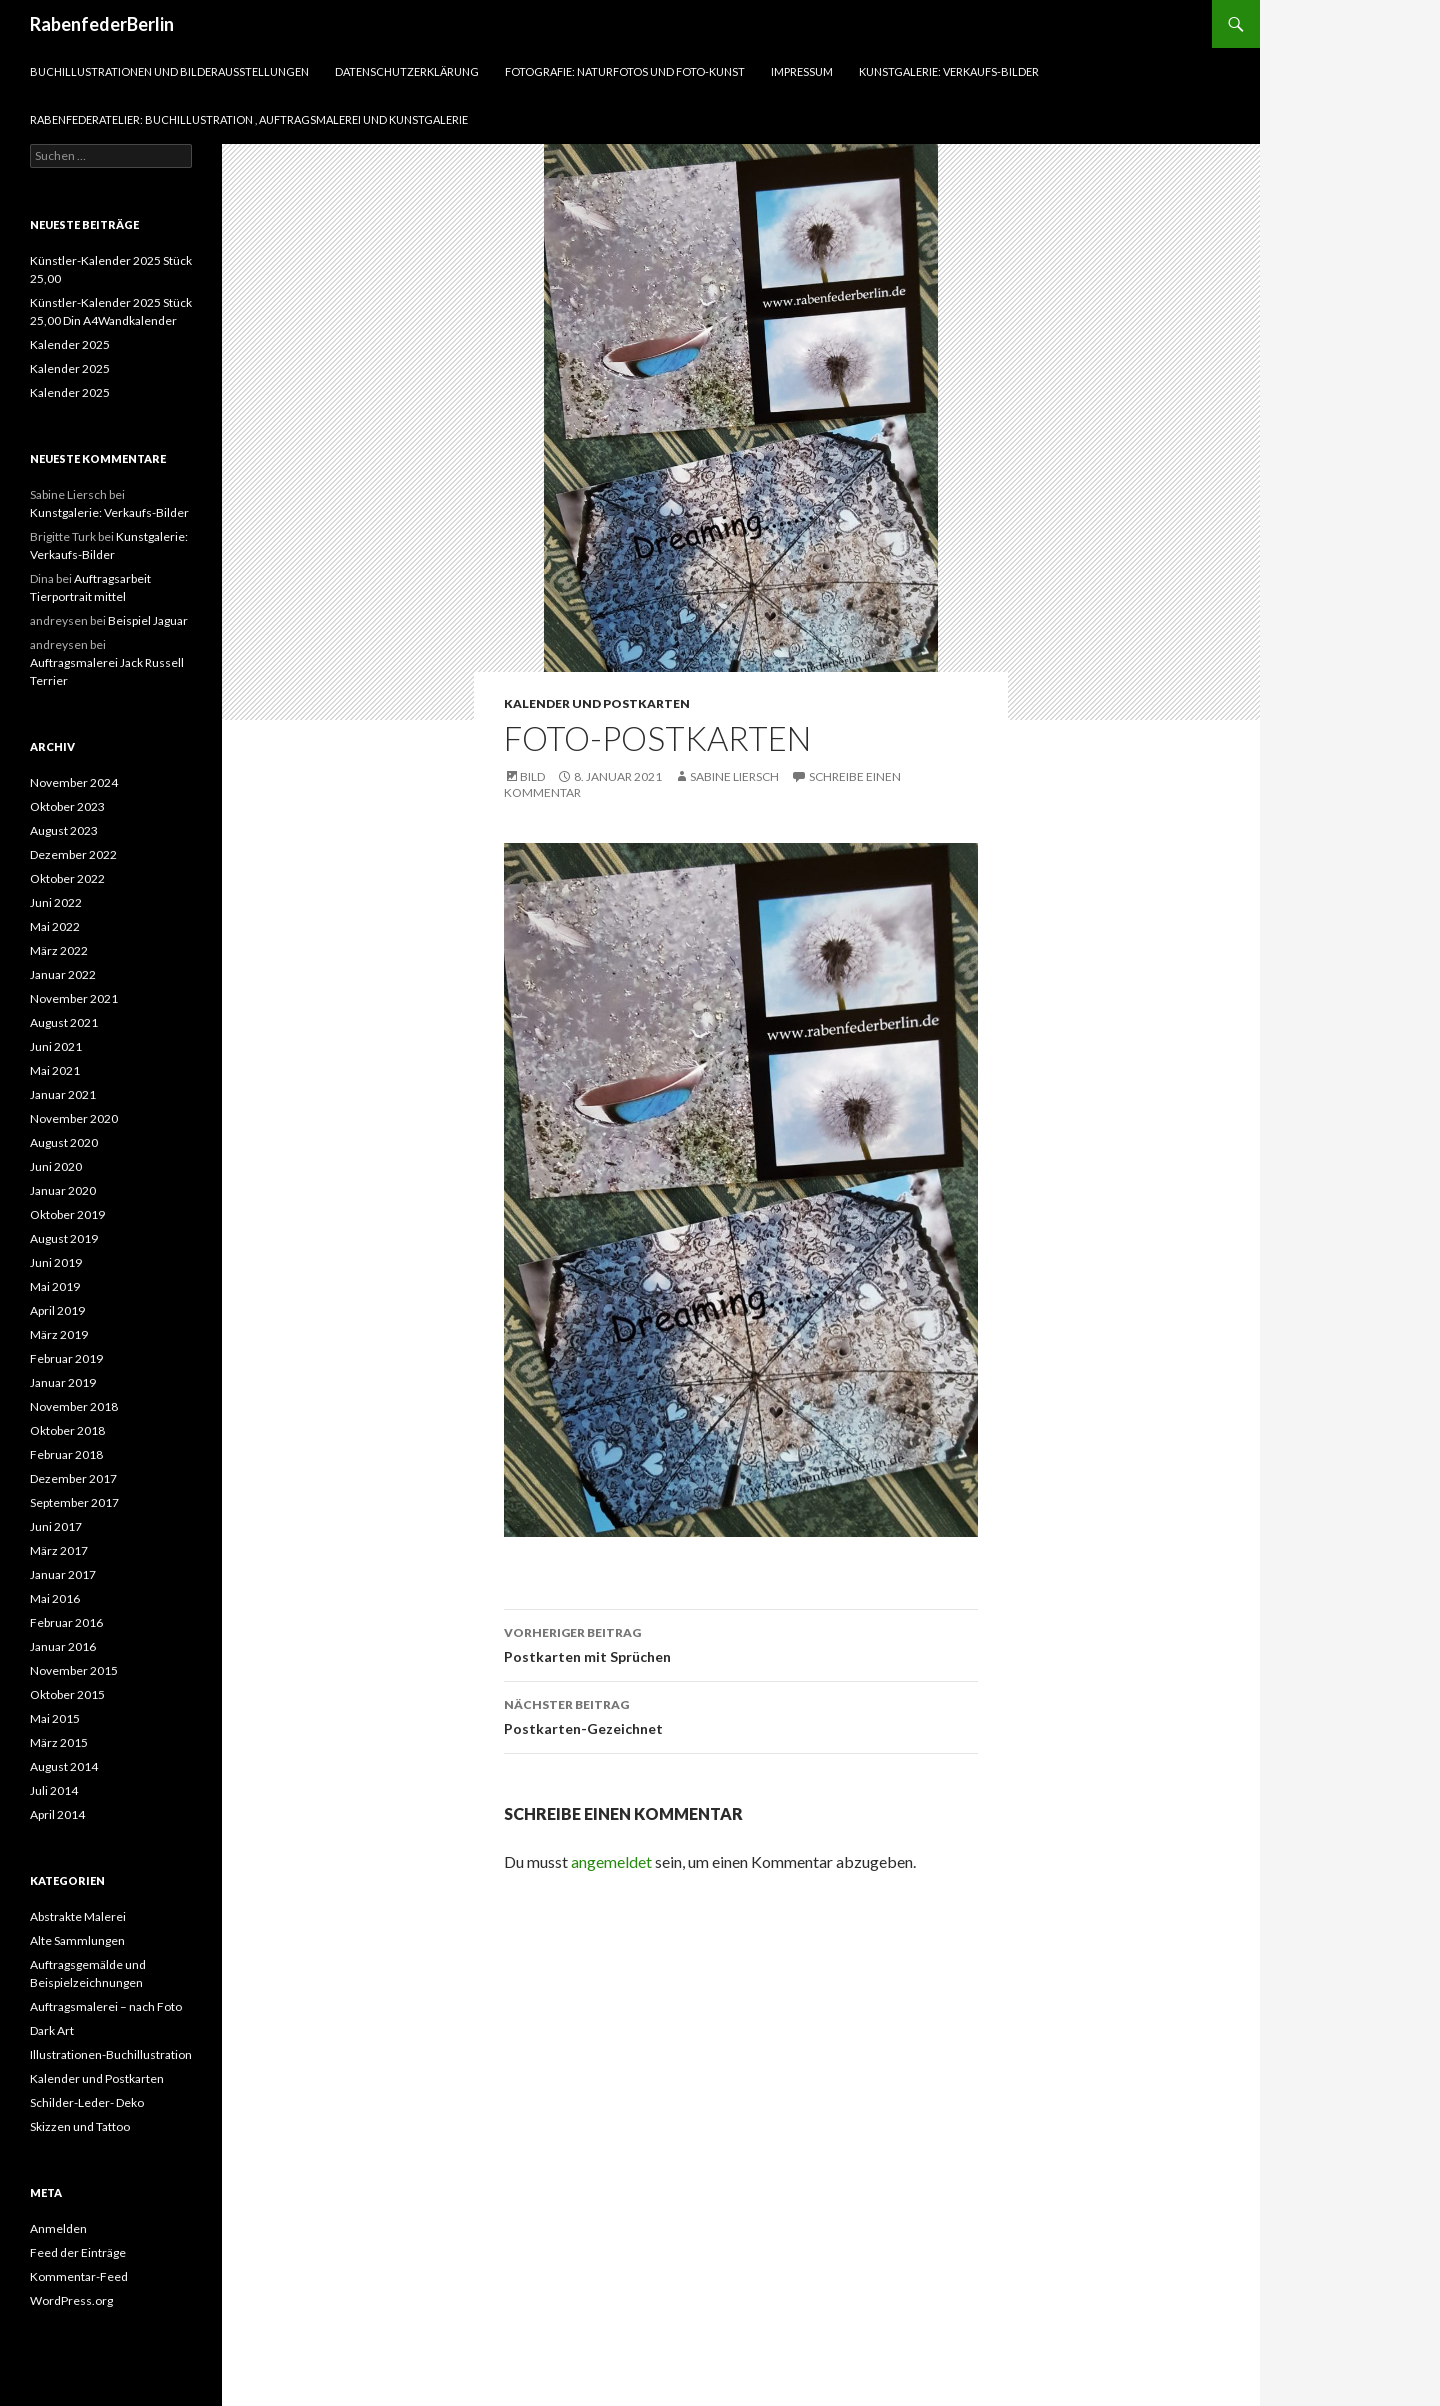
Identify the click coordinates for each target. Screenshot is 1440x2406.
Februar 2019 (66, 1358)
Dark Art (52, 2030)
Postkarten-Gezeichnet (741, 1715)
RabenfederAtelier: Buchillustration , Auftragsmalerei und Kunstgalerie (249, 119)
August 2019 (64, 1238)
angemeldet (611, 1861)
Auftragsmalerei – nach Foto (106, 2006)
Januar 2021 (63, 1094)
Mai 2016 (55, 1598)
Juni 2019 (56, 1262)
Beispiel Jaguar (148, 620)
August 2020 (64, 1142)
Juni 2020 (56, 1166)
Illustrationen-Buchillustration (111, 2054)
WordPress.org (71, 2300)
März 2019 (59, 1334)
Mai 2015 (55, 1718)
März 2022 (59, 950)
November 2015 (74, 1670)
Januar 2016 (63, 1646)
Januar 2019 (63, 1382)
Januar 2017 (63, 1574)
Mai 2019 (55, 1286)
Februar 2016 (66, 1622)
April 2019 (57, 1310)
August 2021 (64, 1022)
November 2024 (74, 782)
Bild (532, 776)
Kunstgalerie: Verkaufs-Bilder (949, 71)
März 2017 (59, 1550)
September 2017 (74, 1502)
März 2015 (59, 1742)
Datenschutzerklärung (407, 71)
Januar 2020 (63, 1190)
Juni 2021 (56, 1046)
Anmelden (58, 2228)
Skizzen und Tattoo (80, 2126)
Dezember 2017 (73, 1478)
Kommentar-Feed (79, 2276)
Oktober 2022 (67, 878)
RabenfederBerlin (102, 24)
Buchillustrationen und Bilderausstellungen (169, 71)
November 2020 (74, 1118)
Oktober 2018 (67, 1430)
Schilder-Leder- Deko (87, 2102)
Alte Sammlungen (77, 1940)
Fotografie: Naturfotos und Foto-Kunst (625, 71)
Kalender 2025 (70, 344)
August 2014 (64, 1766)
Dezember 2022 (73, 854)
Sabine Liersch (734, 776)
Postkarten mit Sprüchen (741, 1643)
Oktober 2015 (67, 1694)
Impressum (802, 71)
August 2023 (64, 830)
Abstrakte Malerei (78, 1916)
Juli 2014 (54, 1790)
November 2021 (74, 998)
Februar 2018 (66, 1454)
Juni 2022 (56, 902)
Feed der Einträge (78, 2252)
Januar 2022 (63, 974)
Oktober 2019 (67, 1214)
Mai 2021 (55, 1070)
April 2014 (57, 1814)
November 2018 (74, 1406)
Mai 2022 (55, 926)
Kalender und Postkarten (597, 703)
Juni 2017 (56, 1526)
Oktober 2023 (67, 806)
